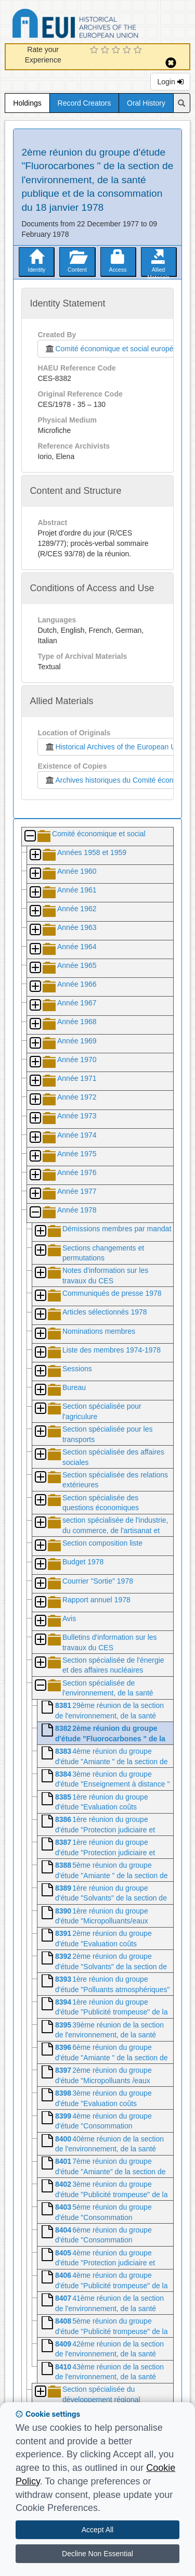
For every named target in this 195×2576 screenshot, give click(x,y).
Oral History (146, 103)
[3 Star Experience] (117, 50)
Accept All (97, 2530)
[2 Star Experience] (106, 50)
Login (170, 82)
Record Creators (84, 103)
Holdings (27, 103)
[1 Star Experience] (95, 50)
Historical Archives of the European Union (114, 747)
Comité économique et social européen (110, 348)
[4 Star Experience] (128, 50)
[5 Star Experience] (139, 50)
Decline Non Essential (97, 2553)
